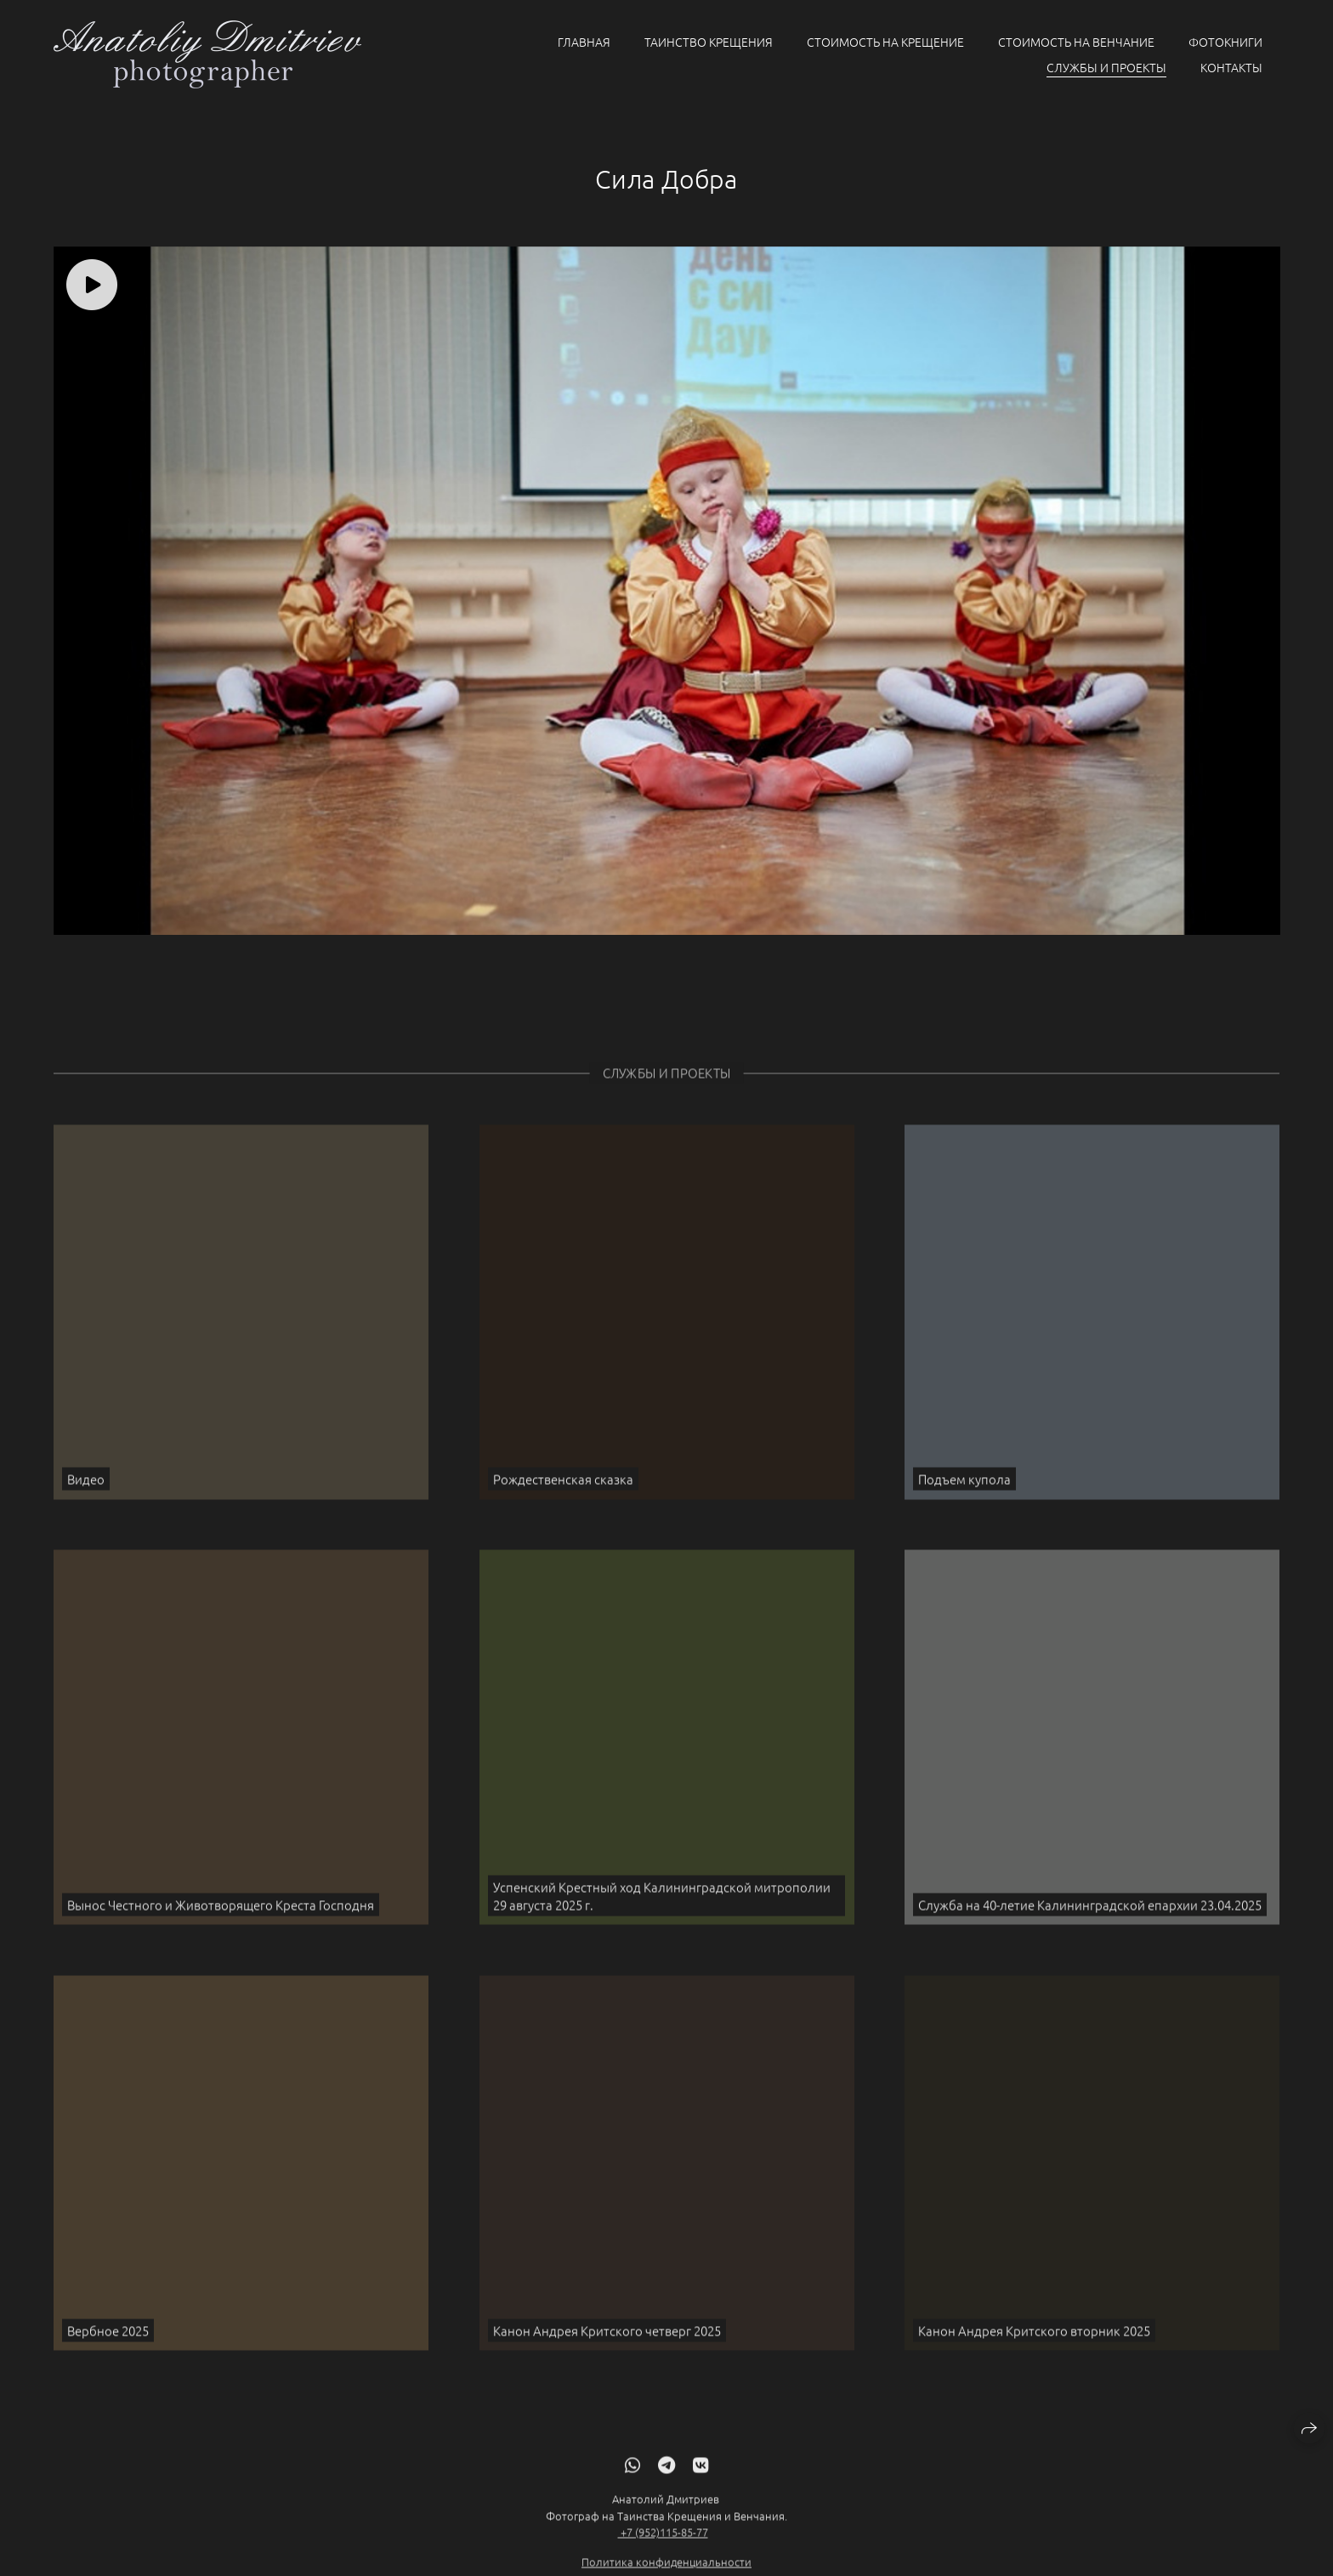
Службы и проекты (1106, 67)
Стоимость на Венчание (1076, 41)
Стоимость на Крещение (885, 41)
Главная (584, 41)
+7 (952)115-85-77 (663, 2550)
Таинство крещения (708, 41)
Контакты (1231, 67)
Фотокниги (1225, 41)
